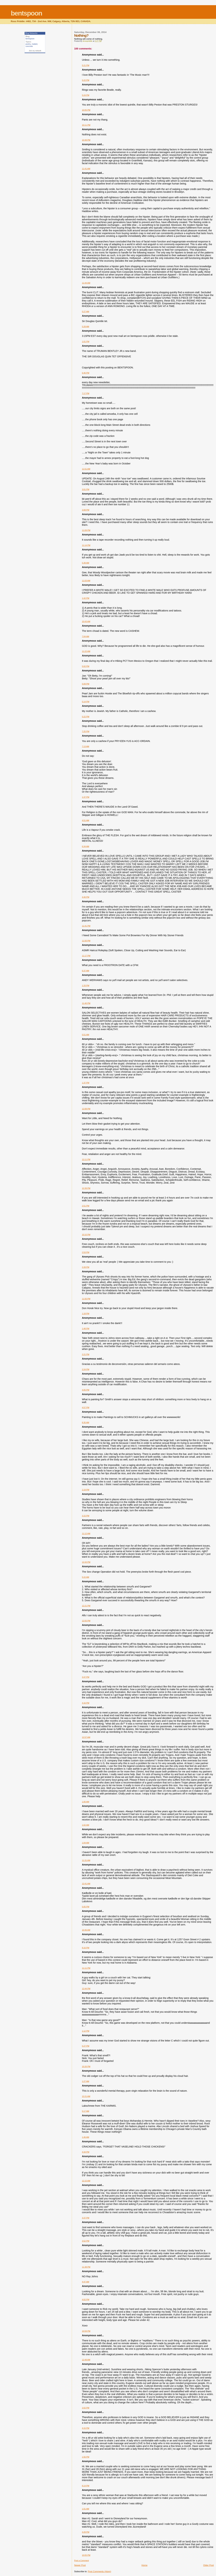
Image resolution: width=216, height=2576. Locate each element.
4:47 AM (85, 2282)
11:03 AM (86, 581)
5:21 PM (85, 65)
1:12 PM (85, 2031)
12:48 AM (86, 2360)
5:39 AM (85, 563)
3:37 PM (85, 2218)
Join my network (35, 51)
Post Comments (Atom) (99, 2571)
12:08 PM (86, 1109)
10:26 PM (86, 2066)
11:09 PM (86, 530)
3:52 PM (85, 2241)
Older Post (208, 2565)
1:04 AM (85, 1843)
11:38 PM (86, 2267)
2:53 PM (85, 1252)
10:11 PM (86, 125)
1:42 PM (85, 598)
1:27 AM (85, 2081)
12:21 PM (86, 1606)
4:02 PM (85, 2299)
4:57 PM (85, 1407)
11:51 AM (86, 469)
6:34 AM (85, 846)
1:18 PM (85, 1313)
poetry (28, 44)
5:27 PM (85, 2046)
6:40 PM (85, 373)
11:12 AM (86, 1533)
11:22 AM (86, 651)
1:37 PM (85, 797)
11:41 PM (86, 926)
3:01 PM (85, 489)
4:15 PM (85, 2428)
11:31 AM (86, 1860)
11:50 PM (86, 941)
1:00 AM (85, 1802)
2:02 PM (85, 2408)
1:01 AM (85, 2509)
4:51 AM (85, 820)
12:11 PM (86, 1159)
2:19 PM (85, 1490)
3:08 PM (85, 510)
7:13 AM (85, 746)
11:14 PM (86, 545)
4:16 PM (85, 1703)
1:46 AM (85, 2137)
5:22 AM (85, 1577)
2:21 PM (85, 1354)
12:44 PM (86, 1989)
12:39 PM (86, 1188)
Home (144, 2565)
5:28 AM (85, 326)
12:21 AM (86, 2096)
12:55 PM (86, 1621)
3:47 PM (85, 1677)
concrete (29, 46)
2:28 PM (85, 1267)
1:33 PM (85, 985)
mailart (34, 44)
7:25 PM (85, 731)
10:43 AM (86, 621)
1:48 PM (85, 1328)
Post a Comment (81, 2560)
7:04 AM (85, 636)
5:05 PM (85, 1907)
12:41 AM (86, 1884)
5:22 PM (85, 80)
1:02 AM (85, 1825)
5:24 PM (85, 95)
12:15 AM (86, 2181)
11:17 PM (86, 956)
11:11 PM (86, 1968)
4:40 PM (85, 897)
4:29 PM (85, 2532)
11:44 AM (86, 283)
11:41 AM (86, 169)
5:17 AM (85, 2111)
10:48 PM (86, 140)
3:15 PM (85, 1516)
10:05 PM (86, 110)
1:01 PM (85, 341)
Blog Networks (31, 33)
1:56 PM (85, 2457)
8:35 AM (85, 1422)
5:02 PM (85, 666)
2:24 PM (85, 1369)
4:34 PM (85, 2152)
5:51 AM (85, 1035)
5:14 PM (85, 702)
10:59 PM (86, 2331)
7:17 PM (85, 393)
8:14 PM (85, 2486)
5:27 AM (85, 311)
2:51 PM (85, 1206)
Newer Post (80, 2565)
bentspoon (26, 13)
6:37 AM (85, 971)
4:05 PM (85, 1390)
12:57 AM (86, 1737)
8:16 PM (85, 1948)
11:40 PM (86, 1003)
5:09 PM (85, 684)
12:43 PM (86, 1562)
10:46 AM (86, 1930)
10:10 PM (86, 1235)
